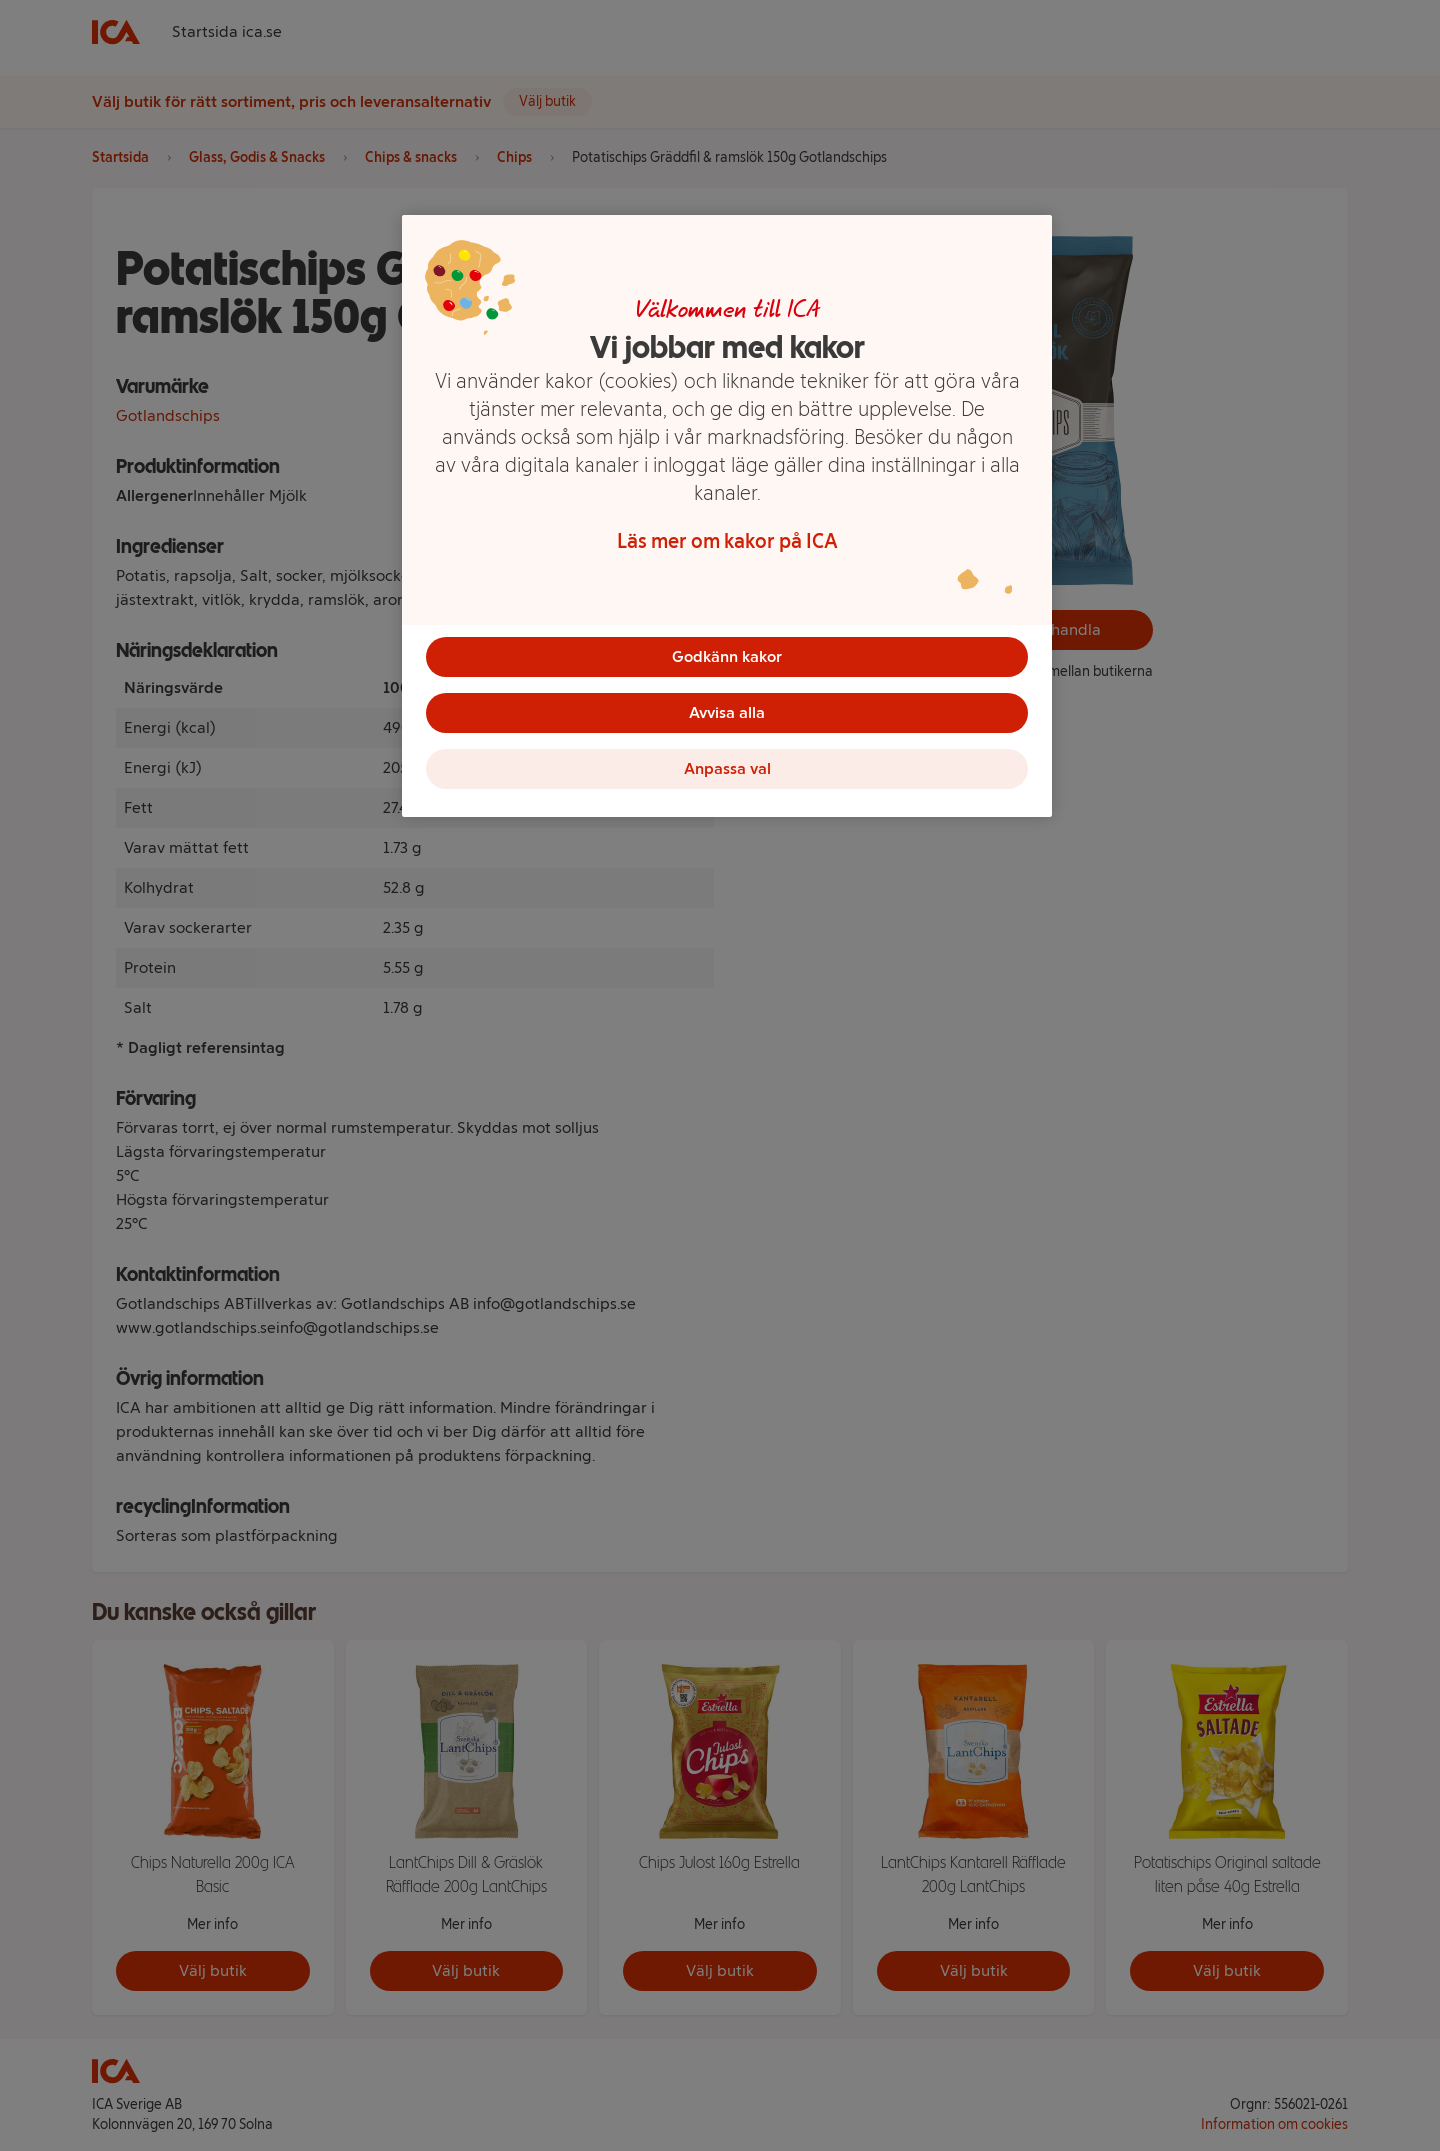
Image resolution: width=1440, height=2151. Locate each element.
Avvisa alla (727, 712)
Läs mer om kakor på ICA (727, 541)
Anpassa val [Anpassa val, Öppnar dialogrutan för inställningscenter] (727, 768)
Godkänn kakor (727, 656)
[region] (727, 516)
